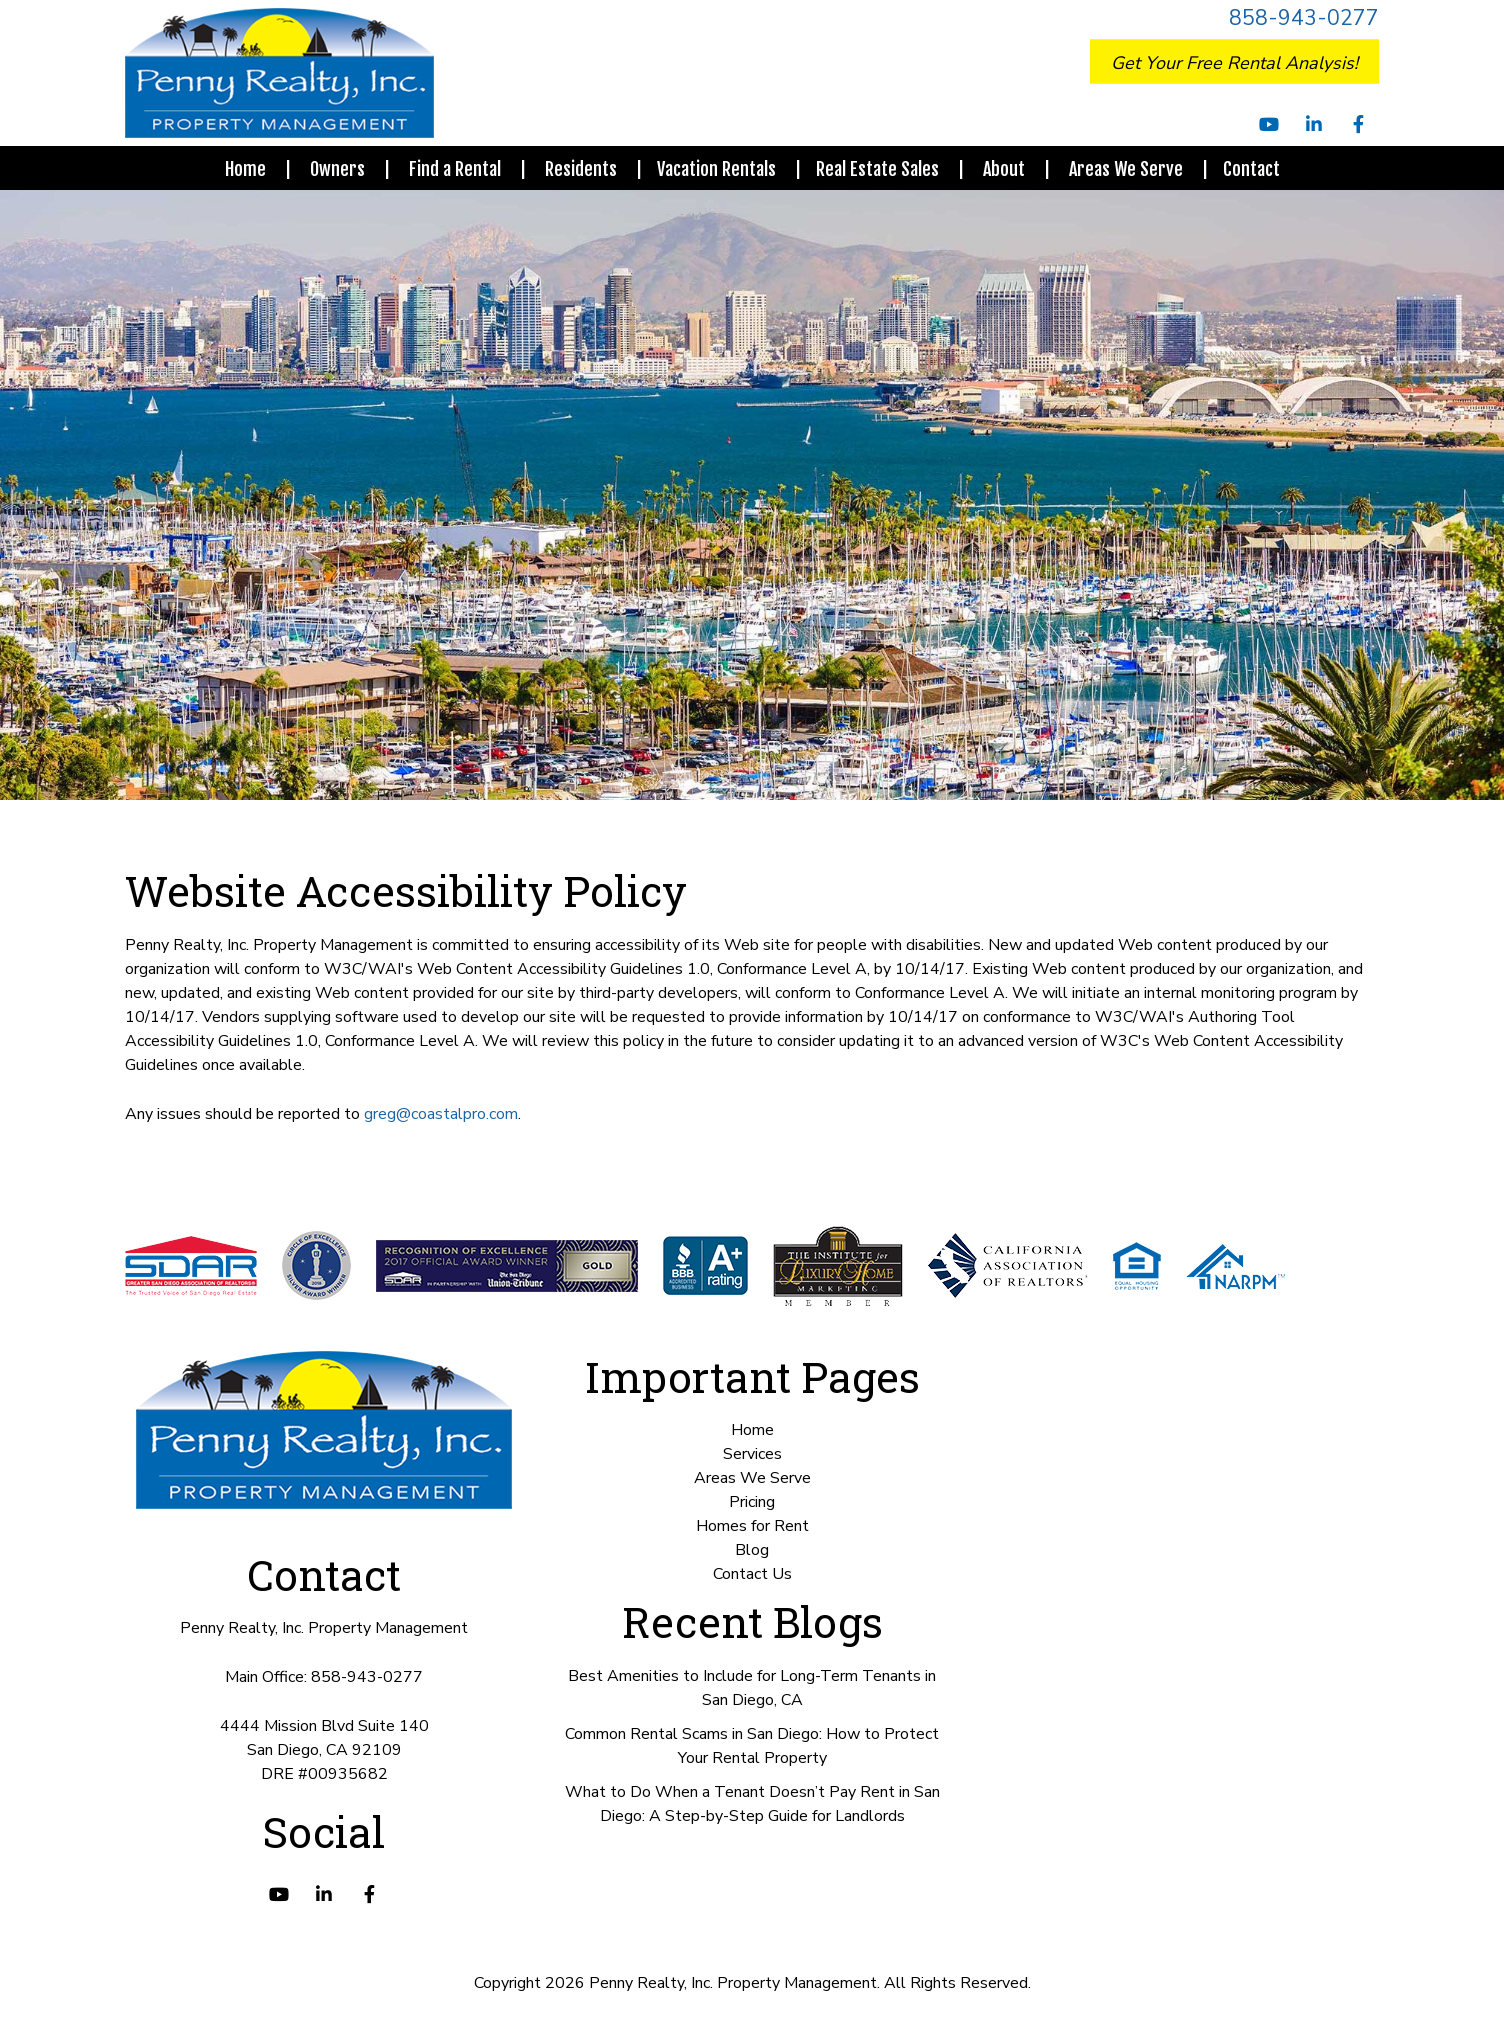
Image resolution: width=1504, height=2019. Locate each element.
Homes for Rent (752, 1526)
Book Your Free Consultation (1293, 1983)
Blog (752, 1550)
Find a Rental (455, 169)
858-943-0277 (1304, 18)
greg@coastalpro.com (441, 1114)
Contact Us (752, 1574)
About (1004, 169)
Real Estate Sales (877, 169)
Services (752, 1454)
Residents (581, 169)
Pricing (752, 1502)
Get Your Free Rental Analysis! (1234, 63)
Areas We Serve (1126, 169)
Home (245, 169)
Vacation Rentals (716, 169)
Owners (337, 169)
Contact (1251, 169)
